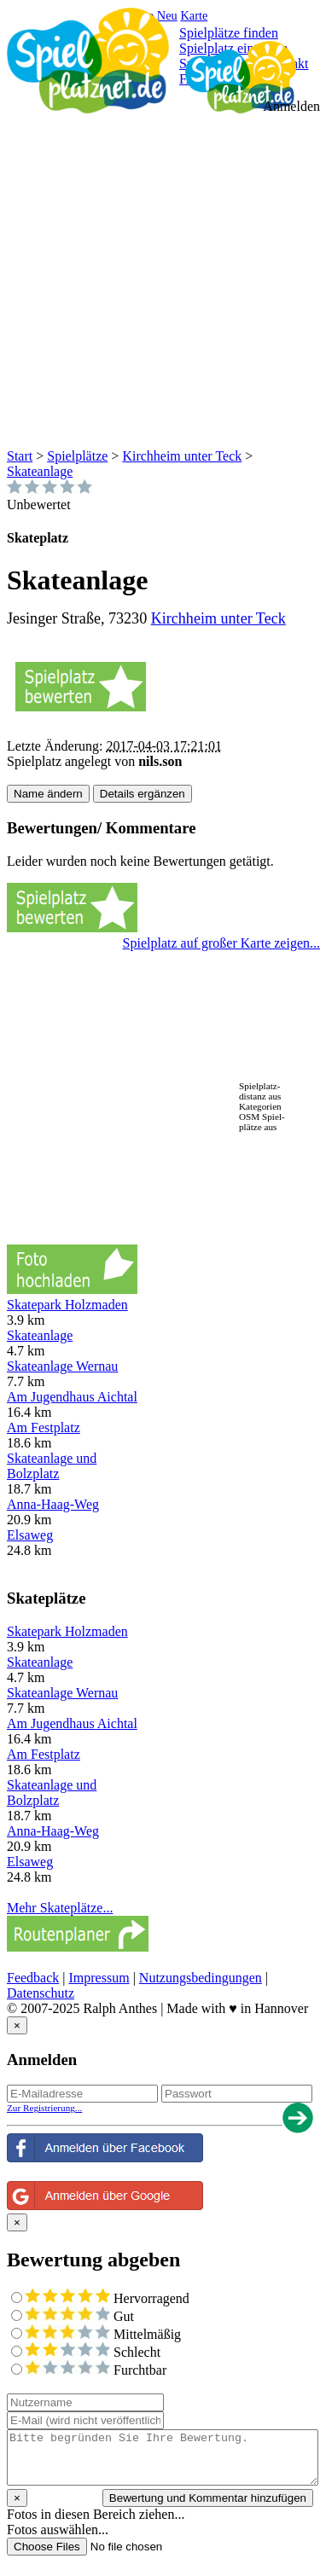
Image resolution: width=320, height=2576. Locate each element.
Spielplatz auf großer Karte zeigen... (221, 943)
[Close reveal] (17, 2025)
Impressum (99, 1977)
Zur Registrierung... (44, 2108)
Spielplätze (77, 456)
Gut (79, 2316)
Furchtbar (95, 2370)
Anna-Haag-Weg (53, 1504)
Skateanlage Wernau (62, 1366)
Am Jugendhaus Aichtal (72, 1397)
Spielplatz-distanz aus (260, 1091)
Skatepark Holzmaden (67, 1304)
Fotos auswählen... (57, 2529)
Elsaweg (30, 1535)
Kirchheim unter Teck (181, 456)
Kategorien (260, 1106)
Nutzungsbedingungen (200, 1977)
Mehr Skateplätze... (60, 1907)
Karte (193, 15)
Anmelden (291, 106)
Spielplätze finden (228, 33)
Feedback (33, 1977)
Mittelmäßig (103, 2334)
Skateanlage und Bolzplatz (51, 1466)
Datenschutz (40, 1993)
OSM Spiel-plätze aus (262, 1121)
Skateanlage (40, 471)
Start (19, 456)
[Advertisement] (160, 280)
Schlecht (92, 2352)
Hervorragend (107, 2298)
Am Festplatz (43, 1427)
